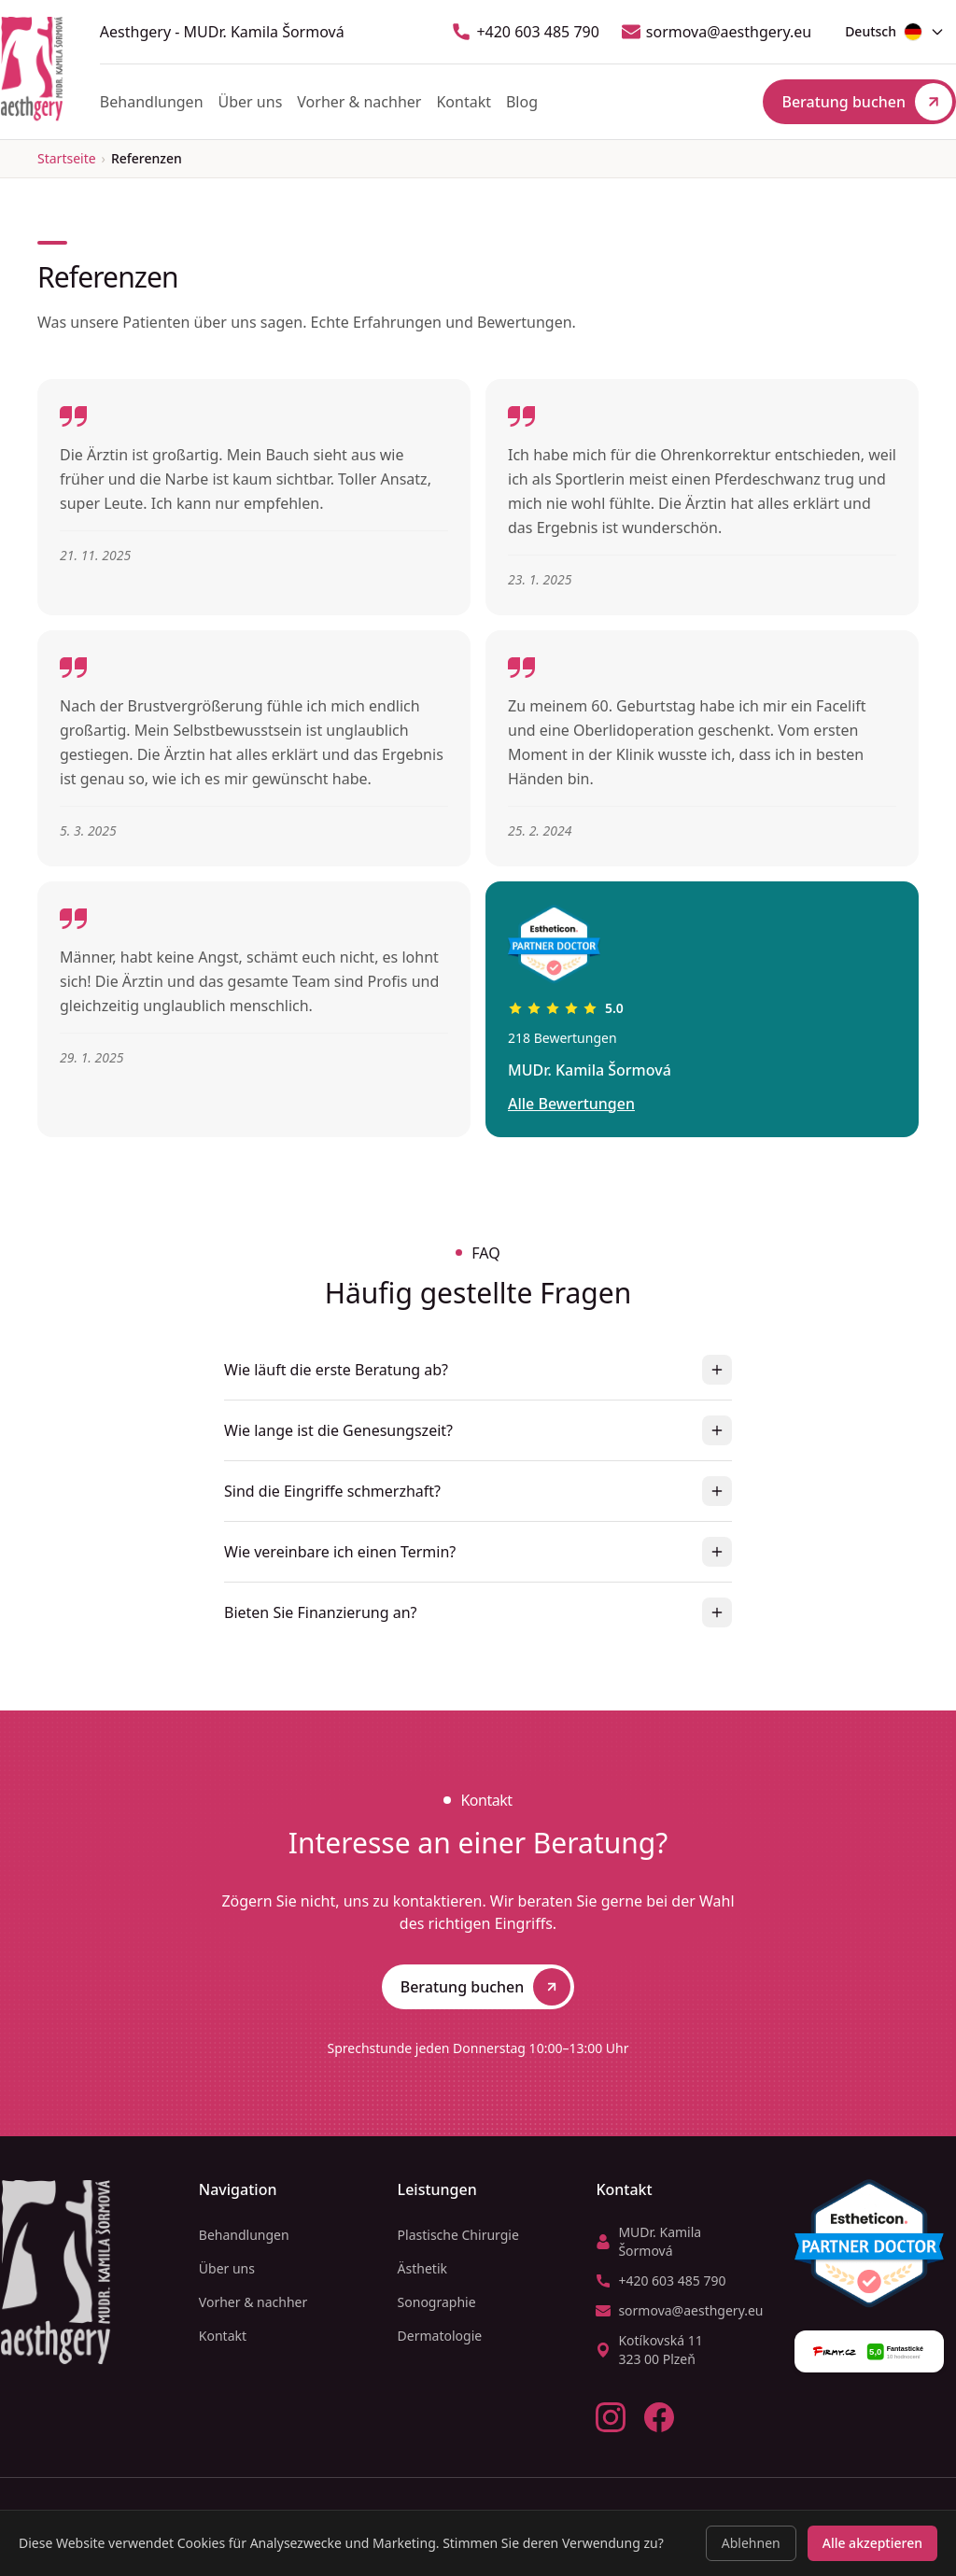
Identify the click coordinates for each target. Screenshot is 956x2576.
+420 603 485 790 (525, 31)
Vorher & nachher (359, 101)
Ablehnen (751, 2543)
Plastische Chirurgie (458, 2235)
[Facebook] (659, 2417)
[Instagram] (611, 2417)
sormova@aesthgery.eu (716, 31)
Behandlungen (152, 101)
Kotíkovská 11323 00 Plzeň (649, 2349)
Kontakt (463, 101)
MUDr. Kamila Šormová (648, 2241)
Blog (522, 101)
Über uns (250, 101)
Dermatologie (440, 2335)
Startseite (66, 158)
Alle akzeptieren (872, 2543)
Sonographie (437, 2302)
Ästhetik (422, 2268)
